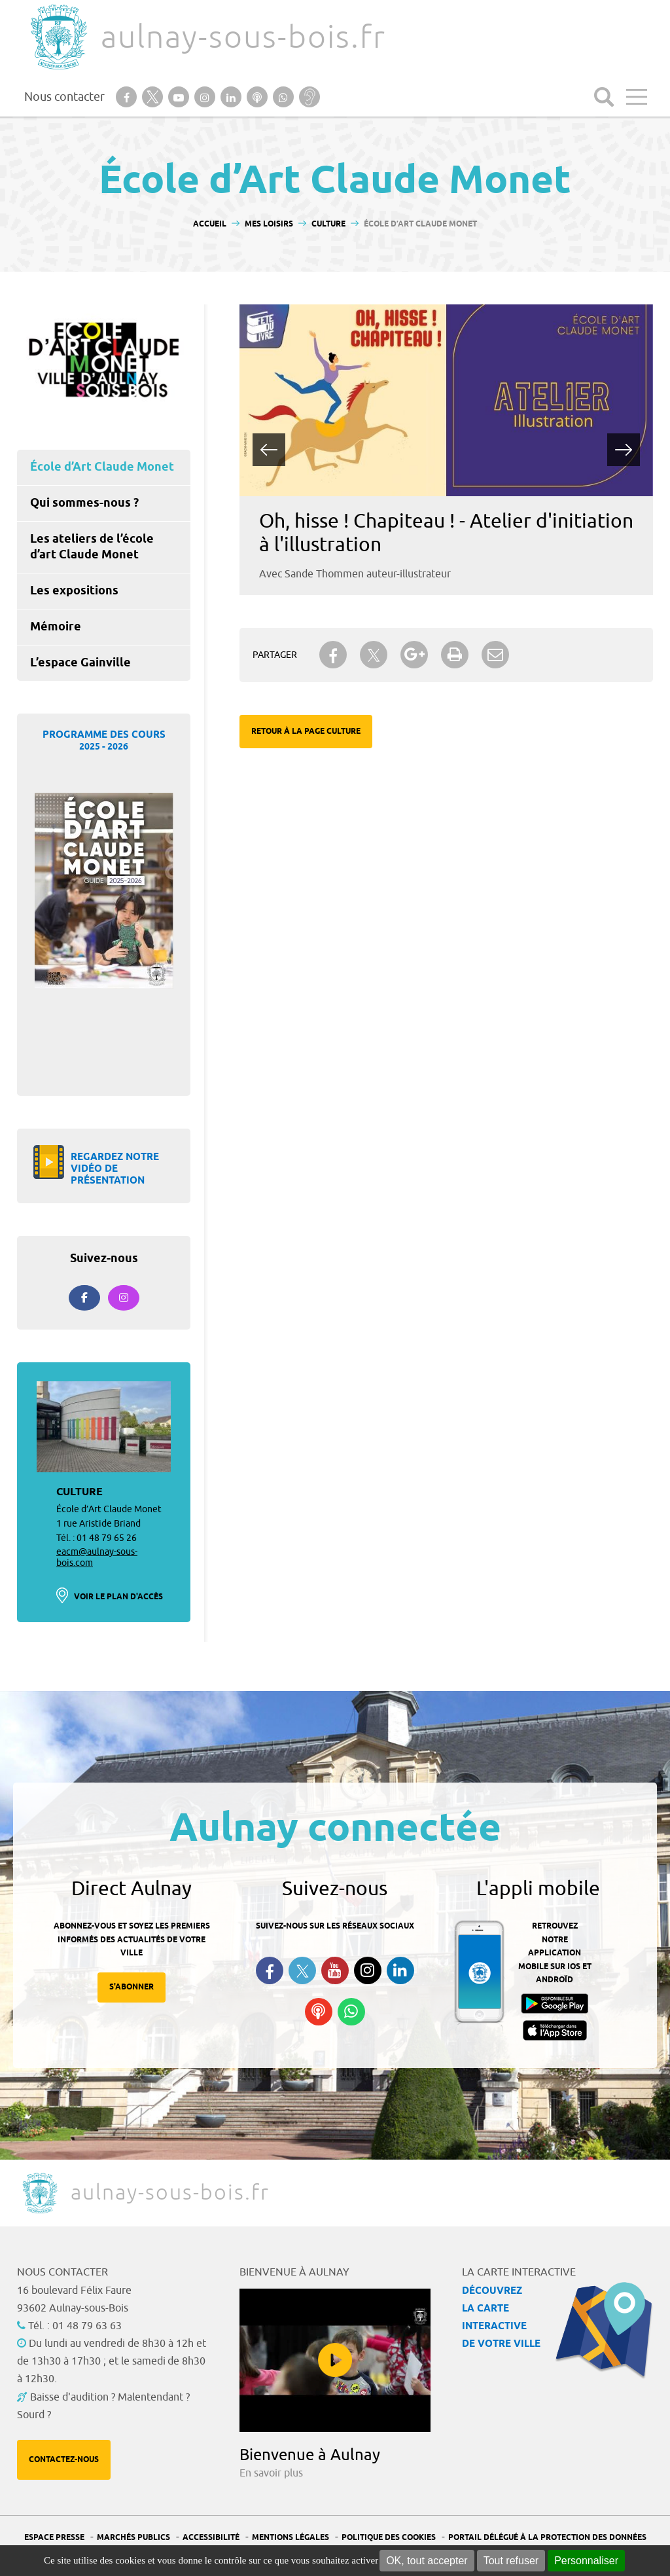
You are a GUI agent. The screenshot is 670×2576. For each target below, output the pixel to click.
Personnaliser (586, 2560)
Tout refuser (511, 2560)
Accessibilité (211, 2537)
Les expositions (74, 591)
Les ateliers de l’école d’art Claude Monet (92, 547)
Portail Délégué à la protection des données (547, 2537)
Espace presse (54, 2537)
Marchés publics (133, 2537)
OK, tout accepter (427, 2560)
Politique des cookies (389, 2537)
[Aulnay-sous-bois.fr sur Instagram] (123, 1298)
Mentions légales (290, 2537)
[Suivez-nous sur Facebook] (84, 1298)
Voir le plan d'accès (118, 1597)
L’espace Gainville (80, 663)
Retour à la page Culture (306, 731)
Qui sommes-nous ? (84, 503)
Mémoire (55, 627)
